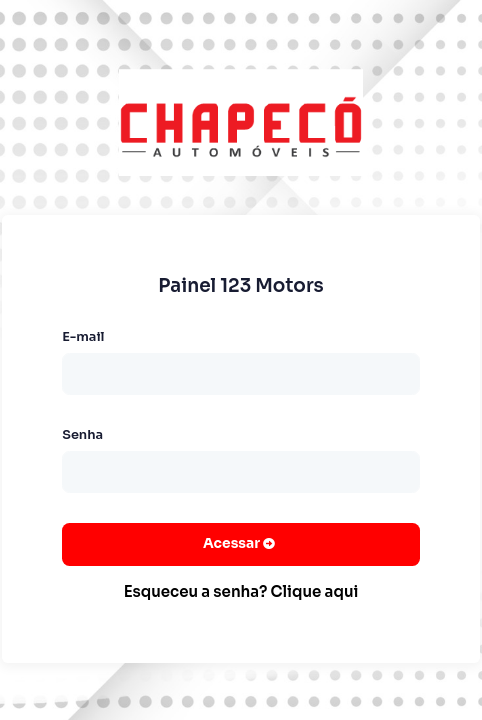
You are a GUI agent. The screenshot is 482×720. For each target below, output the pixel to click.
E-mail (83, 336)
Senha (82, 434)
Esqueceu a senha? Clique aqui (241, 591)
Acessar (233, 543)
